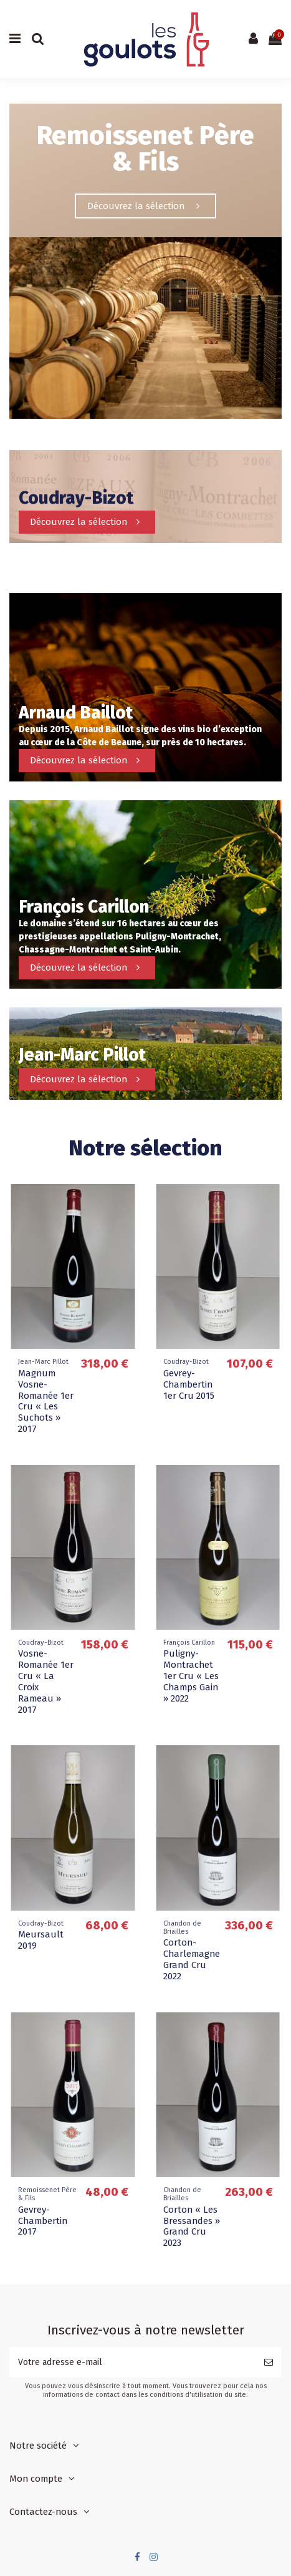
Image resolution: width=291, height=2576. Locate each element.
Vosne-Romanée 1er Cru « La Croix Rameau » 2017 (46, 1681)
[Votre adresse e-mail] (132, 2362)
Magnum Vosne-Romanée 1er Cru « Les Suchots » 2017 (46, 1401)
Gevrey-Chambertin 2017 (42, 2221)
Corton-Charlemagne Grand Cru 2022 (191, 1959)
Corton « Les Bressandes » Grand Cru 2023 (191, 2226)
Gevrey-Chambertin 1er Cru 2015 (188, 1384)
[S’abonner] (268, 2362)
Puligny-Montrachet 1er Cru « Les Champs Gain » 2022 (191, 1676)
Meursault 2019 (41, 1940)
